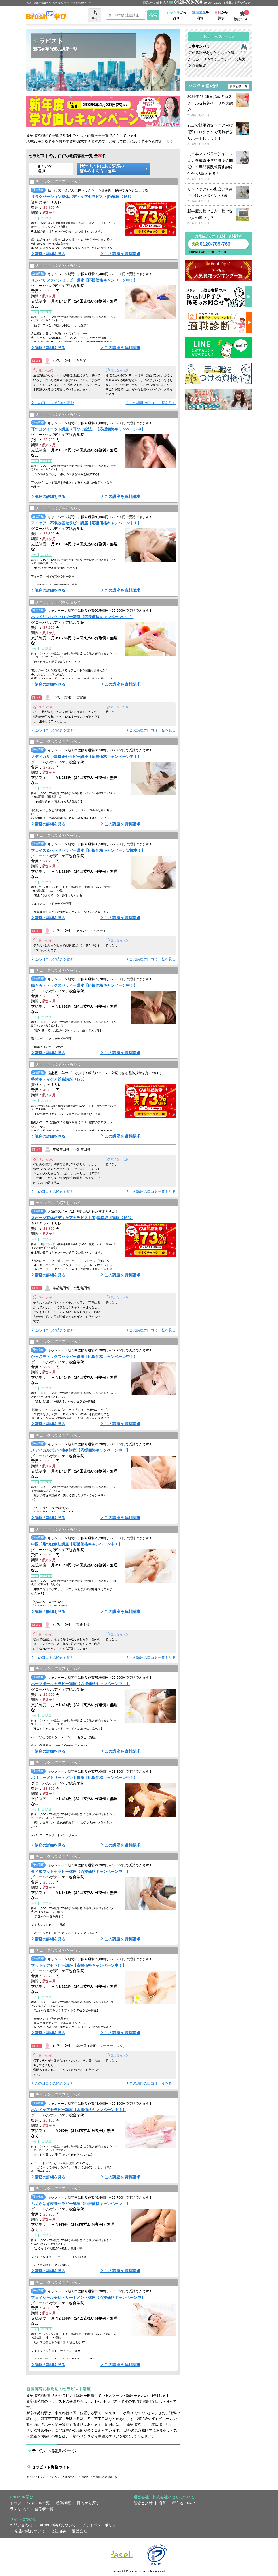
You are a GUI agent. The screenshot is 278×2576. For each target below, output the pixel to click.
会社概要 (58, 2531)
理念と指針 (143, 2503)
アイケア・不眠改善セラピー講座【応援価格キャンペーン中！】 (86, 523)
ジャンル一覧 (38, 2503)
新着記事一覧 (238, 86)
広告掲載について (30, 2531)
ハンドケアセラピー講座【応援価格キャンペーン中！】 (78, 2110)
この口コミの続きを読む (54, 403)
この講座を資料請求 (122, 254)
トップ (15, 2503)
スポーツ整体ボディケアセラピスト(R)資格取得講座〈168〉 (82, 1218)
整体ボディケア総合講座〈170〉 (59, 1079)
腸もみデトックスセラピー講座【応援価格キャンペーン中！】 (84, 985)
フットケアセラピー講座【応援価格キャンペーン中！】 (78, 1965)
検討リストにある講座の (112, 169)
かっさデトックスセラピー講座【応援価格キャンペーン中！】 (84, 1357)
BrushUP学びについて (57, 2525)
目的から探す (88, 2503)
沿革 (162, 2503)
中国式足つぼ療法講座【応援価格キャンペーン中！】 (76, 1544)
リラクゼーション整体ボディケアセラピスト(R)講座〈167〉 (82, 197)
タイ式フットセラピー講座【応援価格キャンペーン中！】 (80, 1872)
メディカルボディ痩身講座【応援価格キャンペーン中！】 (80, 1450)
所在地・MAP (183, 2503)
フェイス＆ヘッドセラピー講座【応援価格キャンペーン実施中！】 (88, 850)
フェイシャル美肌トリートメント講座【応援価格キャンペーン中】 (88, 2298)
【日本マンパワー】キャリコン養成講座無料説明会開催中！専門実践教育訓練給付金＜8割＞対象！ (218, 166)
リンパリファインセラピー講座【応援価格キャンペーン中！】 (84, 280)
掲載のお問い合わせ (239, 2)
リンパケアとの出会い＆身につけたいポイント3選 (218, 195)
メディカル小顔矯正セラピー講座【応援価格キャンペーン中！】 (86, 757)
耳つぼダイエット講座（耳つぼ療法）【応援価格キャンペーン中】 (88, 429)
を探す (200, 15)
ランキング (19, 2509)
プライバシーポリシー (101, 2525)
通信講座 (63, 2503)
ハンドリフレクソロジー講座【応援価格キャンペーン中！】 (82, 617)
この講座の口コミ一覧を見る (152, 403)
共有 (94, 15)
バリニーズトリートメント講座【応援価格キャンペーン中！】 (84, 1778)
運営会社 (79, 2531)
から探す (177, 15)
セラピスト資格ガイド (51, 2467)
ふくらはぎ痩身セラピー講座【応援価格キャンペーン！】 (80, 2204)
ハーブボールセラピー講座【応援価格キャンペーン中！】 (80, 1684)
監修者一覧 (44, 2509)
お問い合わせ (21, 2525)
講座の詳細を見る (50, 254)
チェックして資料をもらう (55, 182)
